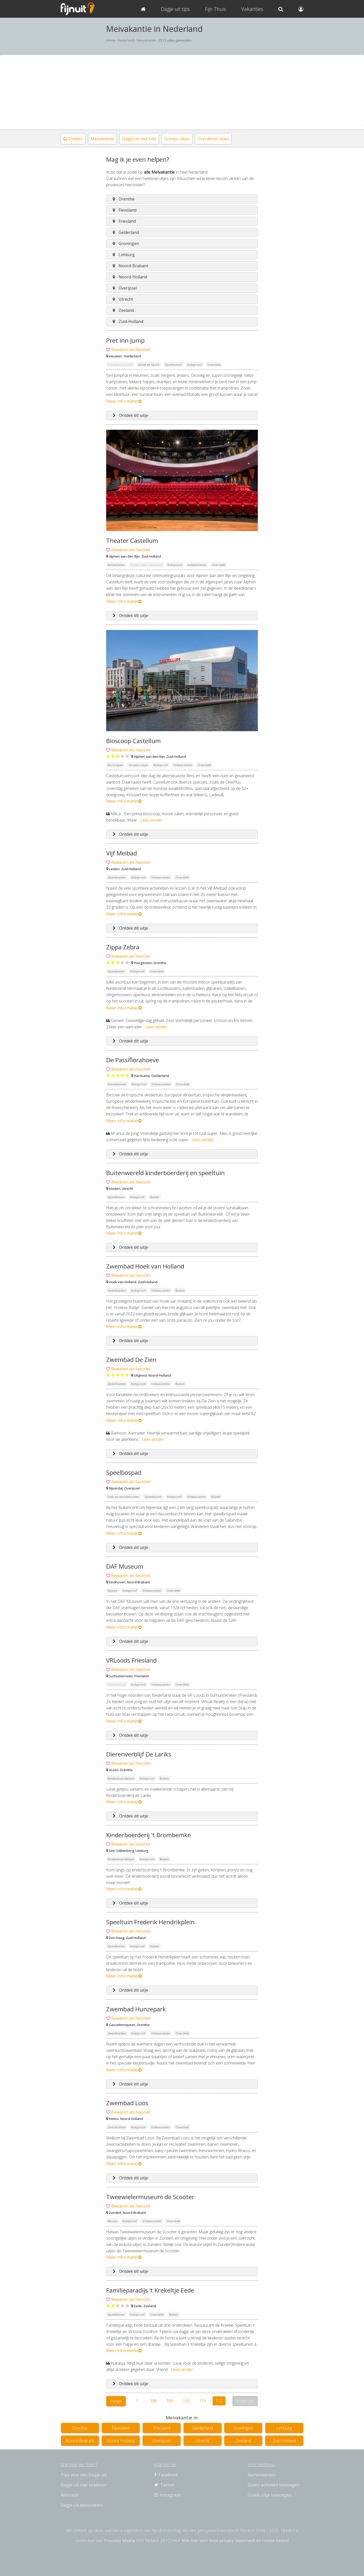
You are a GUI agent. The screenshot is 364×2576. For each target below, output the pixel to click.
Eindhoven (117, 1582)
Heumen (115, 356)
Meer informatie (124, 401)
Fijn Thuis (215, 9)
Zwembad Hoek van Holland (145, 1266)
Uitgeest (140, 1375)
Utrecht (123, 299)
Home (110, 40)
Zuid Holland (284, 2440)
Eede (138, 2306)
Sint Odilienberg (121, 1850)
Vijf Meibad (121, 853)
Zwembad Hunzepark (136, 2009)
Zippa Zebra (122, 947)
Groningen (126, 243)
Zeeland (123, 310)
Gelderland (126, 232)
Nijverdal (116, 1488)
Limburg (124, 254)
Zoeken (73, 138)
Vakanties (252, 9)
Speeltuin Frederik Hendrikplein (150, 1922)
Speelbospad (123, 1472)
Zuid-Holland (128, 321)
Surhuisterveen (121, 1676)
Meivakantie (146, 40)
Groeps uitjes (177, 138)
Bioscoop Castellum (133, 741)
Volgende (245, 2401)
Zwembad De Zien (131, 1359)
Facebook (166, 2475)
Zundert (115, 2212)
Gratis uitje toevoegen (269, 2495)
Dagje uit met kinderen (83, 2485)
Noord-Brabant (130, 266)
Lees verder (151, 820)
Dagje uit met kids (139, 138)
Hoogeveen (143, 962)
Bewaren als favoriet (130, 349)
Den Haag (116, 1937)
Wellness (69, 2495)
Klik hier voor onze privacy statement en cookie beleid (235, 2540)
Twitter (164, 2485)
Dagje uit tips (175, 9)
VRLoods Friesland (131, 1660)
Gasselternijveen (122, 2024)
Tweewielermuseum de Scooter (150, 2197)
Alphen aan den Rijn (124, 556)
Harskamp (142, 1075)
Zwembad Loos (127, 2103)
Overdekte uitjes (213, 138)
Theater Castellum (132, 540)
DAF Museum (124, 1566)
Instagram (167, 2495)
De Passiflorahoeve (132, 1060)
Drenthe (123, 199)
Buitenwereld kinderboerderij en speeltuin (165, 1173)
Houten (114, 1188)
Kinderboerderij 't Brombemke (148, 1835)
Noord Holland (120, 2440)
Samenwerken (262, 2475)
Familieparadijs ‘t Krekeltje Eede (150, 2290)
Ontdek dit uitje (130, 415)
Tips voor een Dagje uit (84, 2475)
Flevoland (124, 210)
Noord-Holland (130, 277)
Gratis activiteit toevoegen (274, 2485)
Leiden (114, 869)
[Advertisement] (182, 90)
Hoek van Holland (122, 1282)
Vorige (116, 2401)
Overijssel (125, 288)
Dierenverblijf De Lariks (138, 1754)
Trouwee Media (119, 2540)
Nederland (126, 40)
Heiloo (114, 2118)
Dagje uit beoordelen (82, 2505)
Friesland (124, 221)
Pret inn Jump (125, 340)
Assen (114, 1770)
